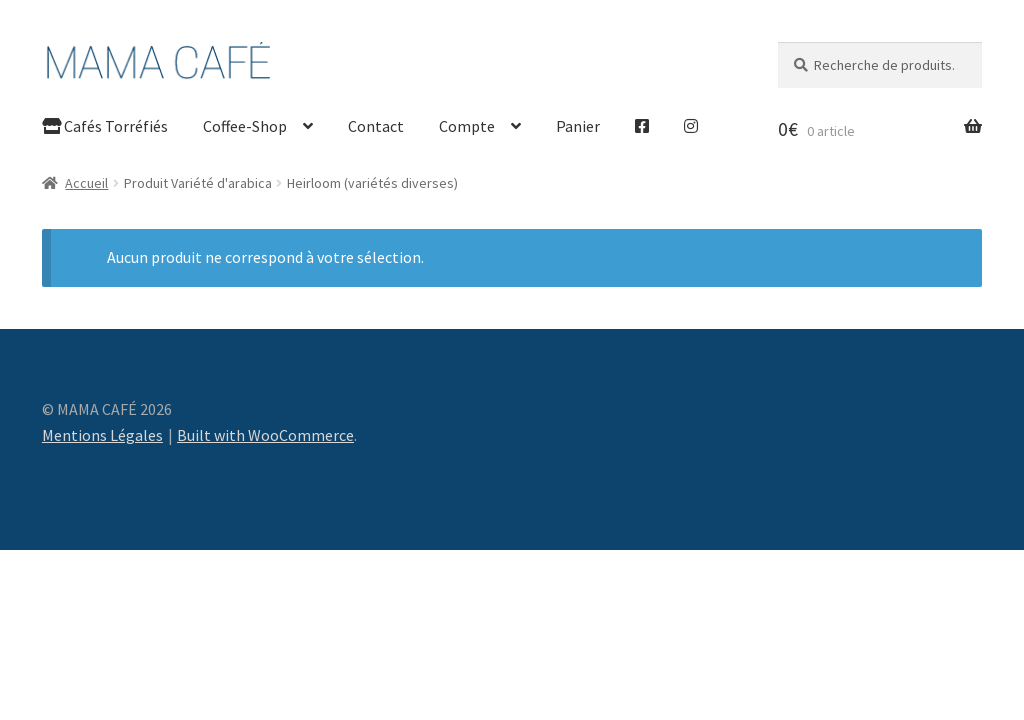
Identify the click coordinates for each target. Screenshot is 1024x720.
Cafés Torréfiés (105, 126)
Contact (376, 126)
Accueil (86, 183)
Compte (467, 126)
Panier (578, 126)
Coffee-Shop (245, 126)
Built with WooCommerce (265, 435)
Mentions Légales (102, 435)
